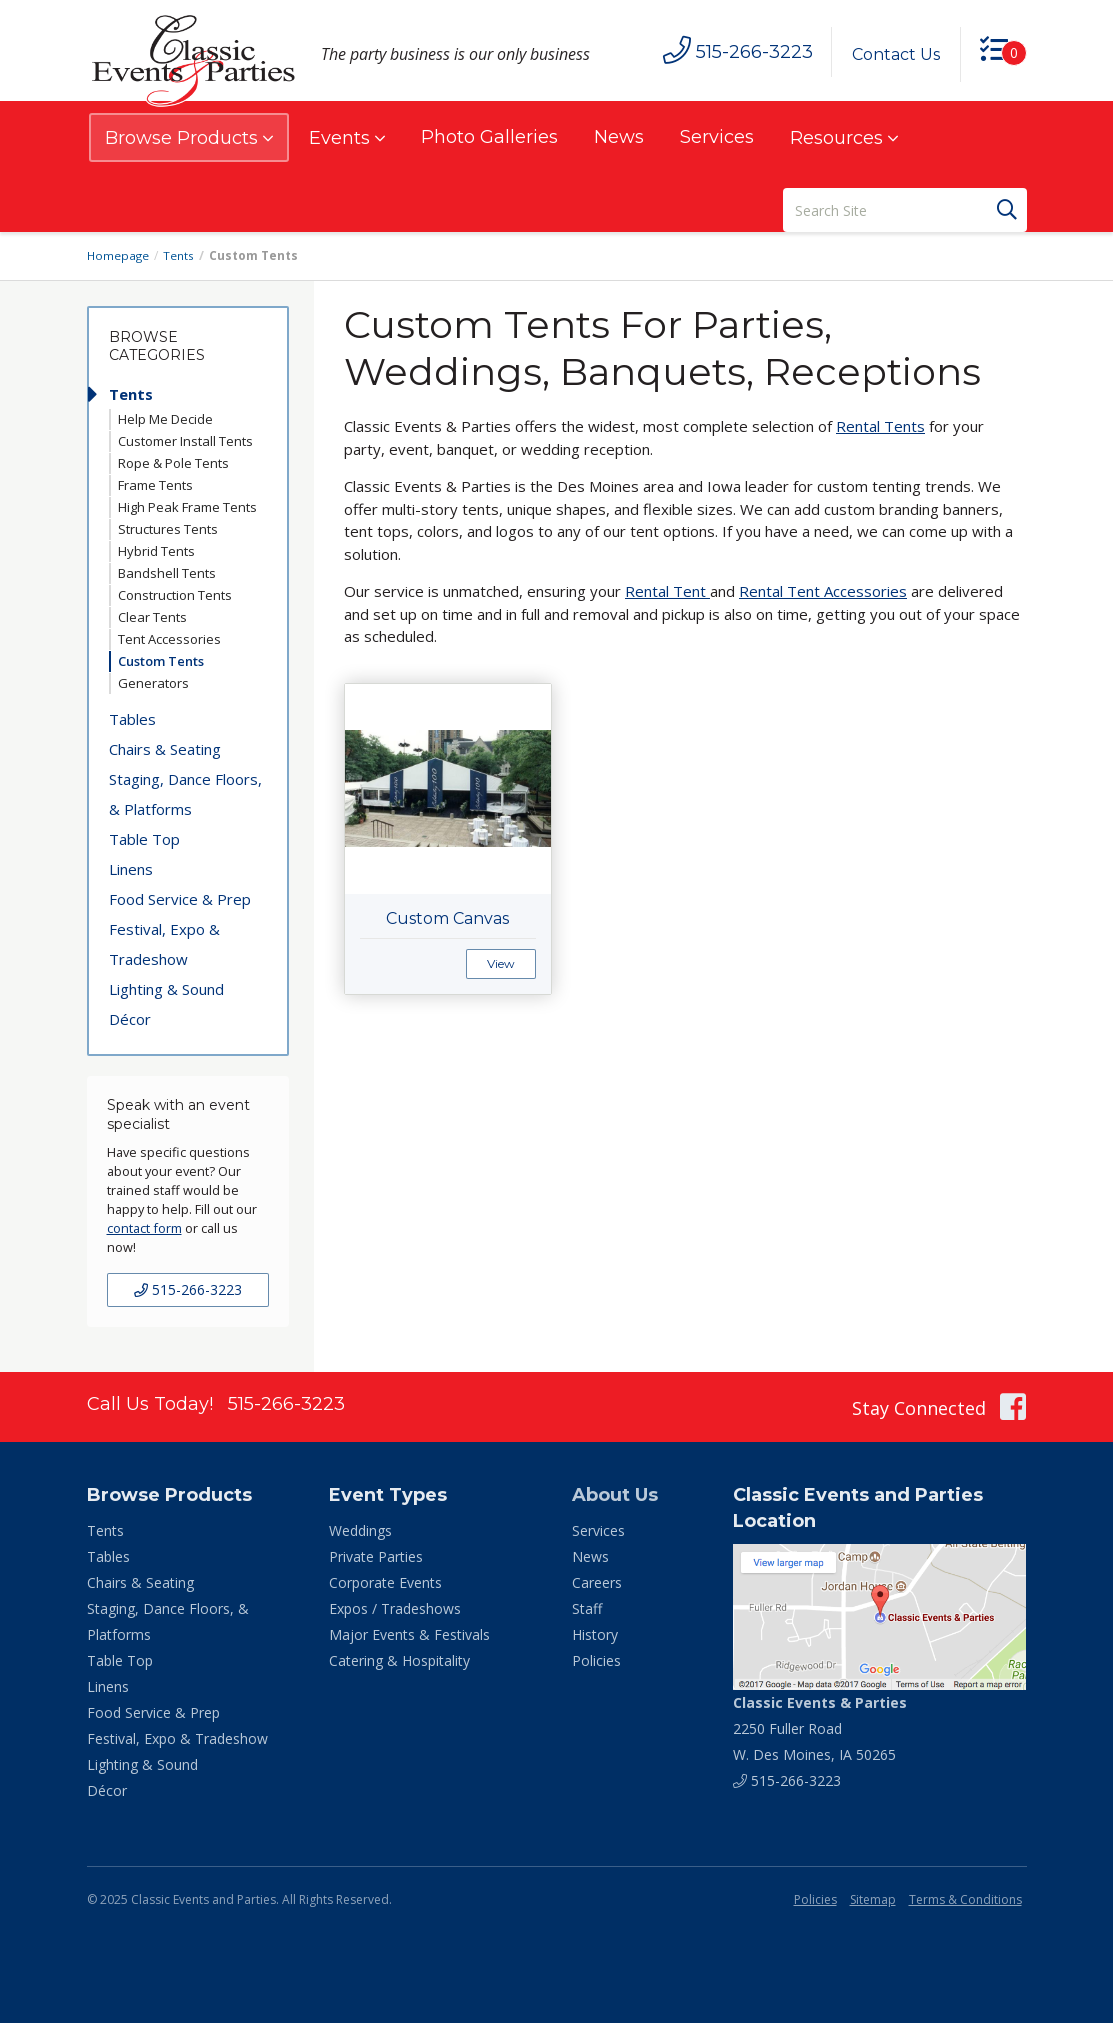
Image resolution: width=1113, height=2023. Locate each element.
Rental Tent (667, 591)
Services (717, 137)
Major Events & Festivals (409, 1634)
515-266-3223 (188, 1289)
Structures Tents (168, 529)
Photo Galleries (489, 137)
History (595, 1634)
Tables (132, 719)
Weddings (360, 1530)
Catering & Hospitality (399, 1660)
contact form (144, 1228)
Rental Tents (880, 426)
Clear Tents (152, 617)
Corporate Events (385, 1582)
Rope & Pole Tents (173, 463)
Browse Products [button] (189, 138)
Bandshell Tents (167, 573)
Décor (130, 1019)
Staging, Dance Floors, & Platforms (185, 794)
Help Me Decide (165, 419)
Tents (180, 255)
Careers (597, 1582)
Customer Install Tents (185, 441)
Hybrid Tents (156, 551)
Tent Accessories (169, 639)
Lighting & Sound (166, 989)
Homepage (119, 255)
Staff (587, 1608)
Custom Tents (161, 661)
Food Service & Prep (180, 899)
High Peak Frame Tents (187, 507)
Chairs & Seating (165, 749)
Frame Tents (155, 485)
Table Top (144, 839)
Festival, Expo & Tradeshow (164, 944)
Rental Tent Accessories (823, 591)
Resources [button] (844, 138)
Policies (596, 1660)
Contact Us (894, 54)
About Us (615, 1495)
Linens (131, 869)
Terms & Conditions (965, 1899)
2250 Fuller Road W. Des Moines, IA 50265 (820, 1728)
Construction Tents (175, 595)
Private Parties (376, 1556)
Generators (153, 683)
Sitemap (873, 1899)
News (619, 137)
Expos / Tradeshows (395, 1608)
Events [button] (347, 138)
